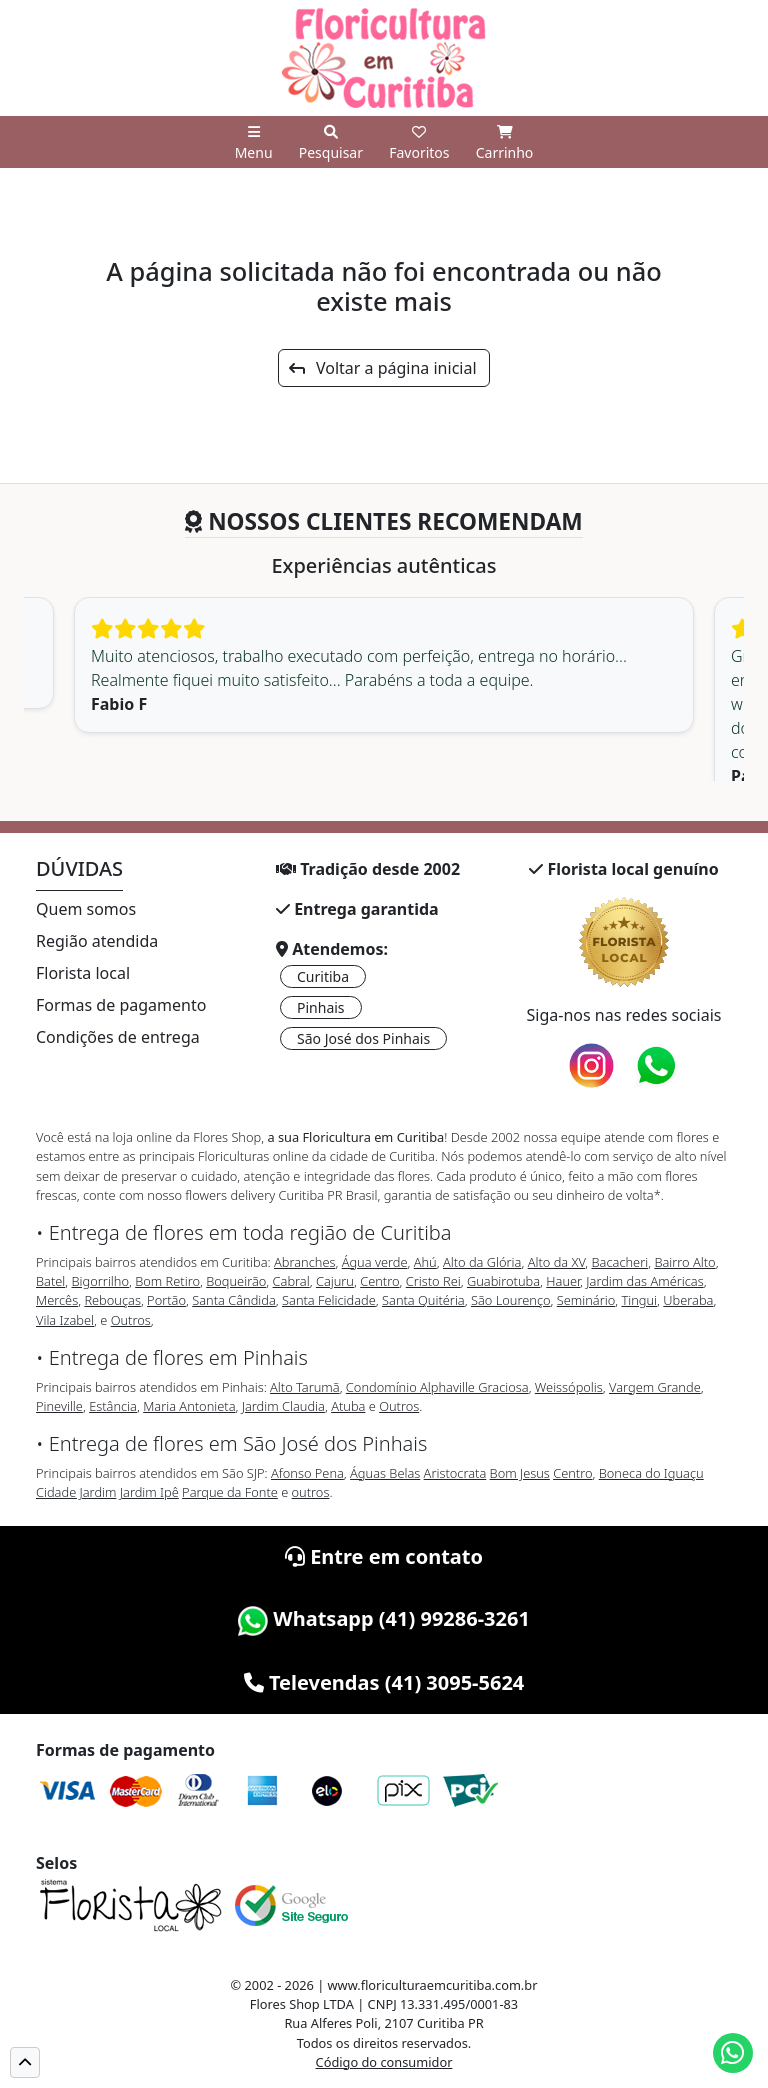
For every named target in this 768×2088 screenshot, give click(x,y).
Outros (131, 1320)
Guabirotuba (503, 1281)
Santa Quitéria (423, 1300)
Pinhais (321, 1007)
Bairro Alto (684, 1262)
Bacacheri (620, 1262)
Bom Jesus (520, 1473)
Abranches (304, 1262)
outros (311, 1492)
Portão (166, 1300)
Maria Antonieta (189, 1406)
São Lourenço (511, 1300)
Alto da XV (557, 1262)
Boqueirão (236, 1281)
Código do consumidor (384, 2062)
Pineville (59, 1406)
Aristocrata (455, 1473)
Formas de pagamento (121, 1005)
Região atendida (97, 941)
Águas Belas (385, 1473)
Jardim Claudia (283, 1406)
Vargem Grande (655, 1387)
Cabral (291, 1281)
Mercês (57, 1300)
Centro (379, 1281)
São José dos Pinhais (363, 1038)
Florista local (83, 973)
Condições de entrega (118, 1037)
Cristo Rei (433, 1281)
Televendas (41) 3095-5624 (384, 1682)
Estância (113, 1406)
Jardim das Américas (644, 1281)
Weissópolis (569, 1387)
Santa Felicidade (329, 1300)
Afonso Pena (307, 1473)
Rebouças (112, 1300)
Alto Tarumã (305, 1387)
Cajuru (335, 1281)
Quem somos (86, 909)
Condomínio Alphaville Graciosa (437, 1387)
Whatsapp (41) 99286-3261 (384, 1618)
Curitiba (323, 976)
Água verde (375, 1262)
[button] (25, 2062)
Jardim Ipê (149, 1492)
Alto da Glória (482, 1262)
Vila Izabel (65, 1320)
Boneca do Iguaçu (651, 1473)
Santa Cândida (234, 1300)
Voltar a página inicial (382, 368)
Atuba (348, 1406)
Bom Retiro (167, 1281)
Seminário (586, 1300)
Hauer (563, 1281)
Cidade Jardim (76, 1492)
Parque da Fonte (230, 1492)
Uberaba (688, 1300)
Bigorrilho (100, 1281)
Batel (50, 1281)
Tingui (639, 1300)
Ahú (425, 1262)
